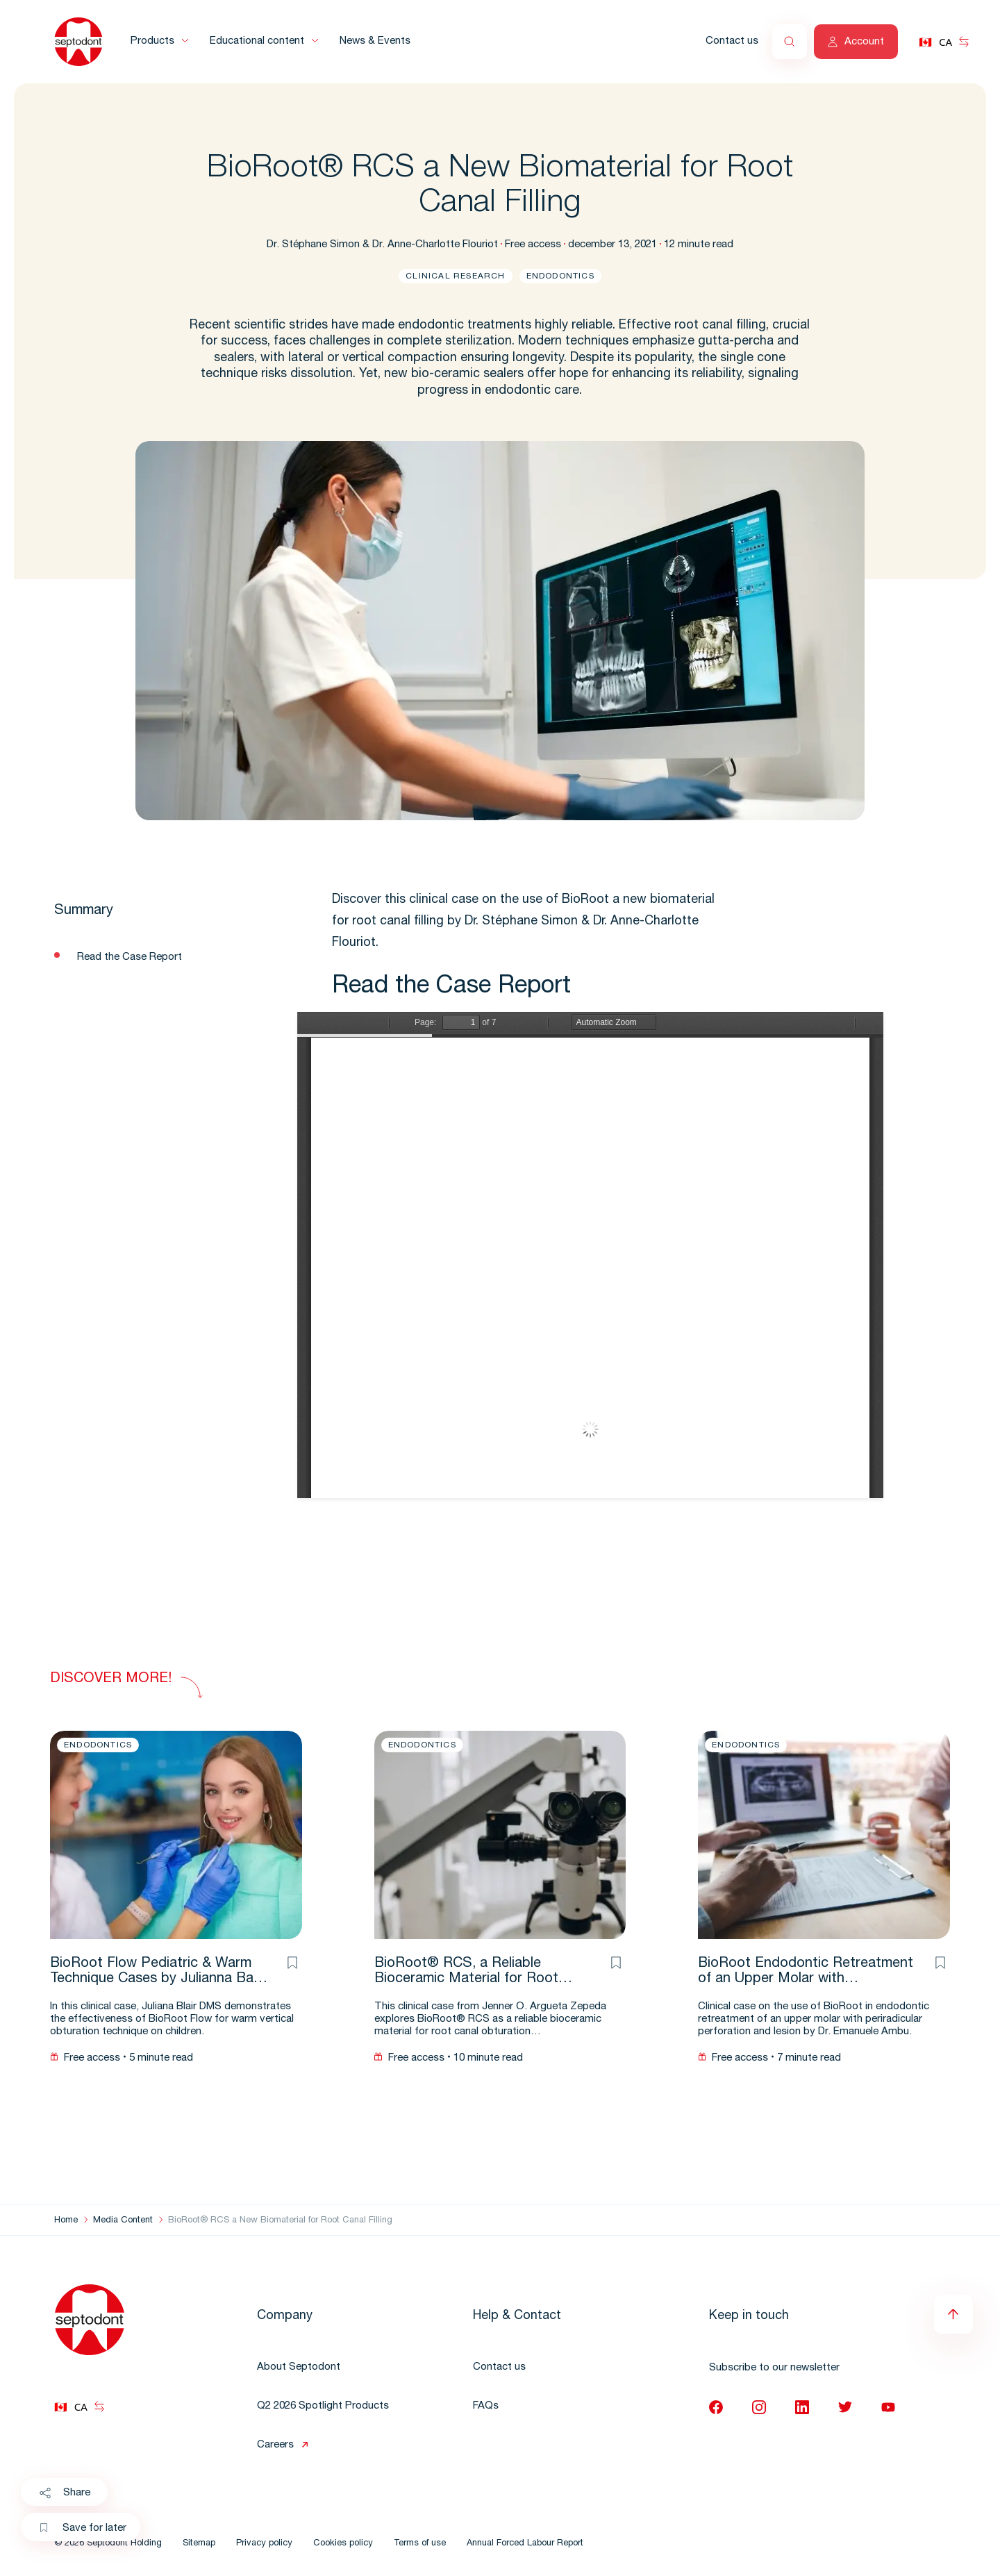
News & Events (375, 41)
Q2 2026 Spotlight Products (323, 2406)
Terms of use (420, 2543)
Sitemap (199, 2543)
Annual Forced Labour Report (525, 2543)
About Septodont (298, 2367)
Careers (275, 2445)
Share (64, 2493)
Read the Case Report (129, 957)
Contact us (732, 41)
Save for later (82, 2528)
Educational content (257, 41)
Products (152, 41)
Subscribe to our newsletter (774, 2368)
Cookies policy (343, 2543)
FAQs (486, 2406)
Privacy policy (264, 2543)
